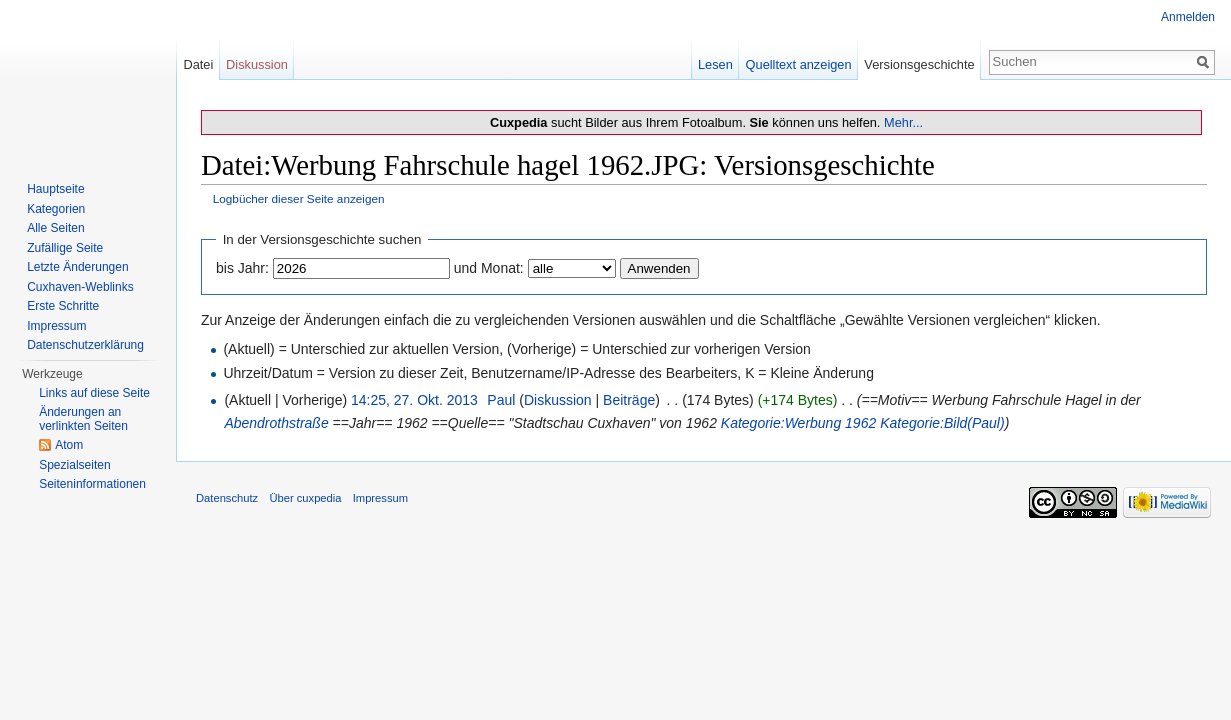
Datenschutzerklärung (85, 345)
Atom (69, 445)
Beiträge (629, 400)
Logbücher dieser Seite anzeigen (299, 198)
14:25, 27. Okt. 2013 (414, 400)
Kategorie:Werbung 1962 (798, 423)
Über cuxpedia (305, 498)
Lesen (715, 64)
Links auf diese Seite (94, 393)
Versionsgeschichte (919, 64)
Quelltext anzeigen (799, 64)
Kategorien (56, 209)
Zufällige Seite (65, 248)
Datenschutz (227, 498)
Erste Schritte (63, 306)
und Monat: (489, 268)
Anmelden (1188, 17)
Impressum (56, 326)
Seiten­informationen (92, 484)
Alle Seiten (55, 228)
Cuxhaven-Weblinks (80, 287)
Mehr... (903, 122)
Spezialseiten (74, 465)
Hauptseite (55, 189)
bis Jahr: (242, 268)
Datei (198, 64)
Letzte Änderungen (77, 267)
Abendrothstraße (276, 423)
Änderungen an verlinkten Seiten (83, 419)
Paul (501, 400)
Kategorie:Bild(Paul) (942, 423)
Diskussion (558, 400)
